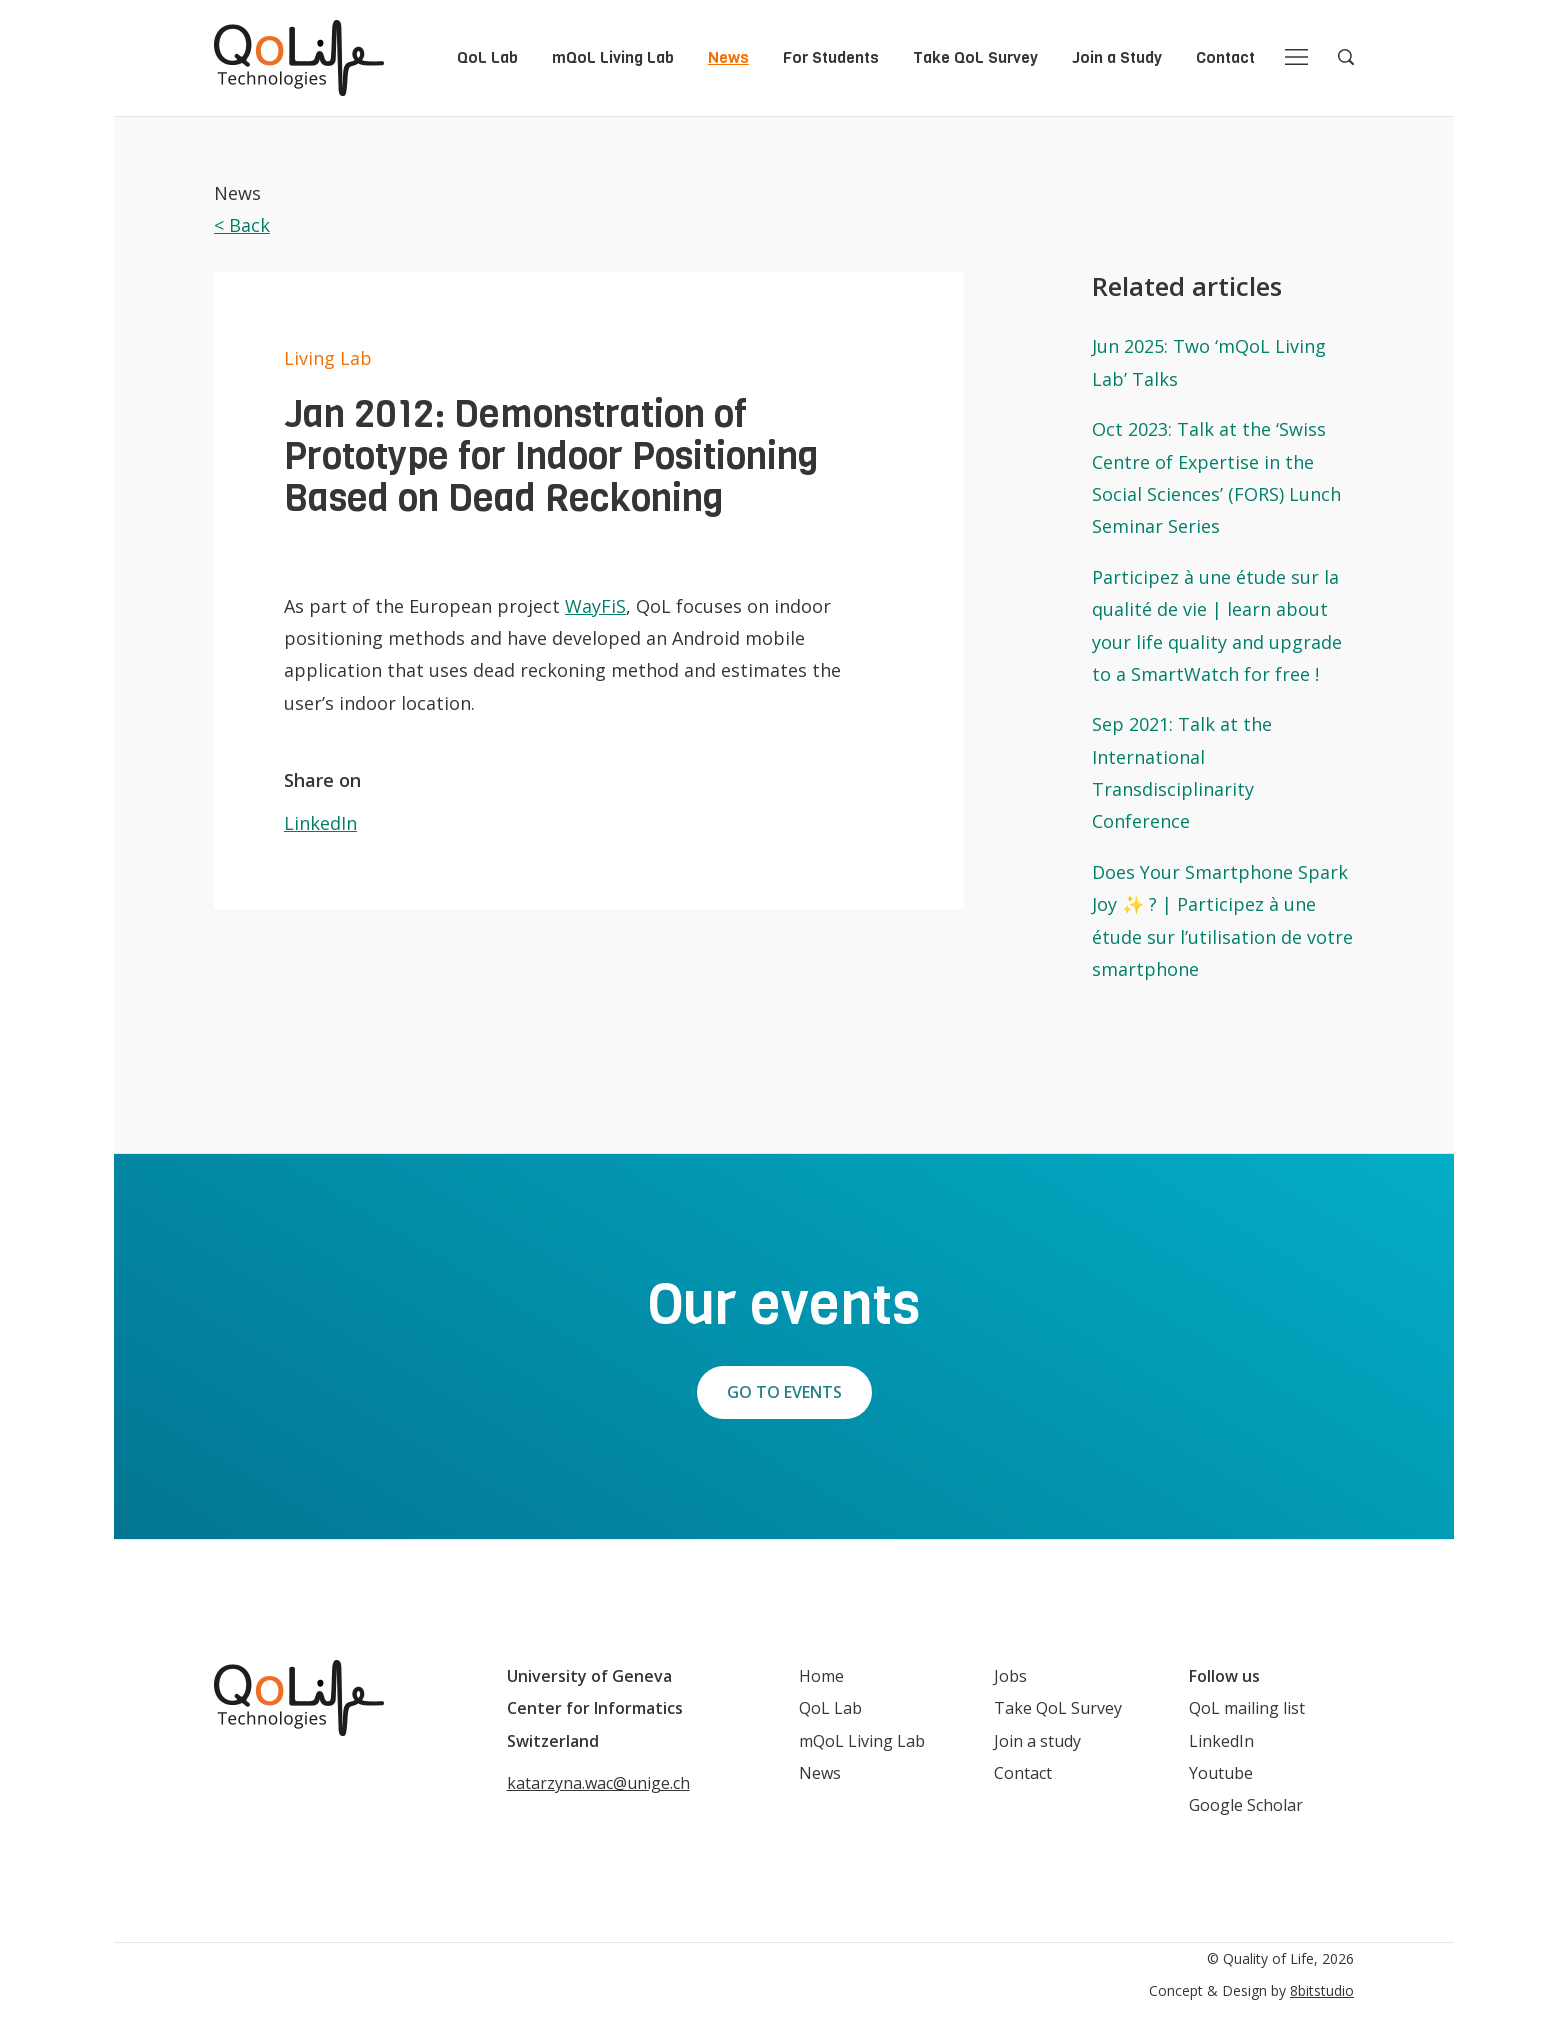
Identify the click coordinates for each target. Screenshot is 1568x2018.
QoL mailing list (1247, 1708)
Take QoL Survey (975, 57)
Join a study (1037, 1741)
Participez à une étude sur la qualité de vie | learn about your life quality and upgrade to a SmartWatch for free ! (1217, 625)
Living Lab (328, 358)
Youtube (1221, 1773)
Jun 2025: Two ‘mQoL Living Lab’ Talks (1209, 362)
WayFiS (595, 606)
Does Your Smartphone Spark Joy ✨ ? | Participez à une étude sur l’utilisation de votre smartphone (1222, 920)
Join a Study (1117, 57)
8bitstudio (1322, 1990)
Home (821, 1676)
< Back (242, 225)
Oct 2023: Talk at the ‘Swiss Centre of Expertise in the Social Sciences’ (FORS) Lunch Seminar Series (1216, 477)
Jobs (1010, 1676)
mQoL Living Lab (613, 57)
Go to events (784, 1392)
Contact (1225, 57)
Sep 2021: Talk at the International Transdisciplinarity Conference (1182, 772)
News (728, 57)
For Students (831, 57)
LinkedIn (320, 823)
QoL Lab (487, 57)
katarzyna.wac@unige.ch (598, 1783)
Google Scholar (1246, 1805)
